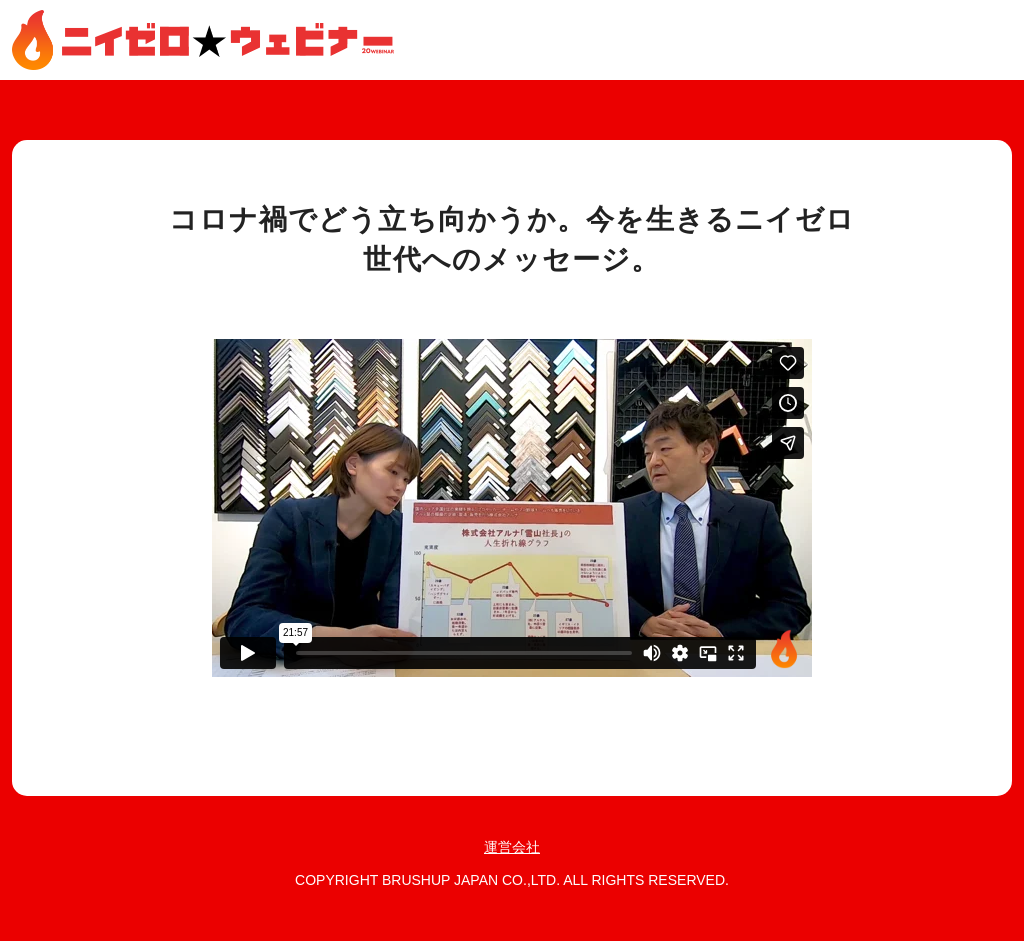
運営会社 (512, 847)
